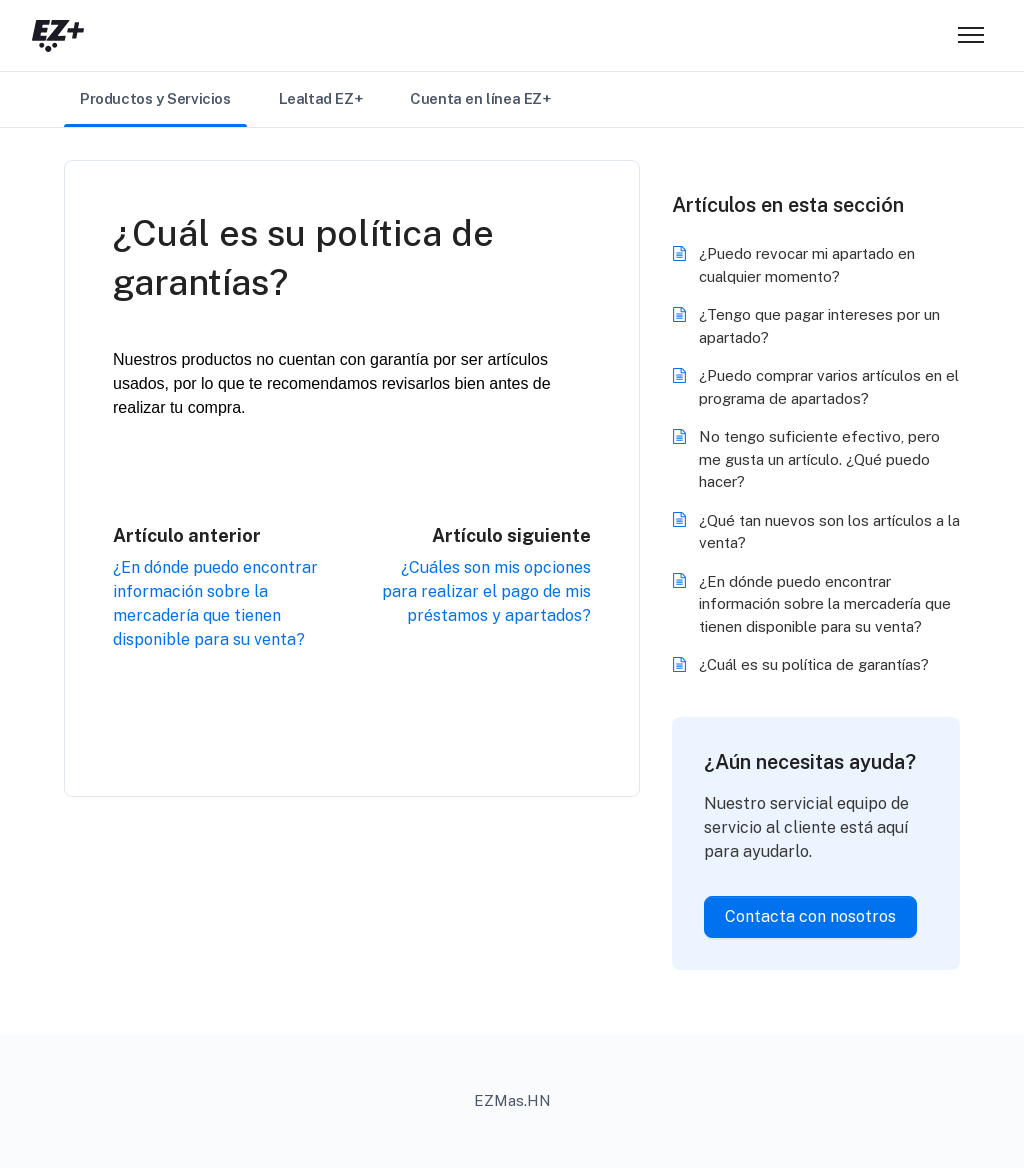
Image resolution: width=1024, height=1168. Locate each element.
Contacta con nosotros (810, 916)
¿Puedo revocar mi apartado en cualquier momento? (807, 265)
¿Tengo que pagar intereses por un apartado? (819, 326)
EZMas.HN (512, 1100)
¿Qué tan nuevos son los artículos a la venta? (829, 532)
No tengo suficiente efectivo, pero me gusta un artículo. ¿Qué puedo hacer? (819, 459)
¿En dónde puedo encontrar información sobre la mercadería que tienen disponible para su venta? (825, 604)
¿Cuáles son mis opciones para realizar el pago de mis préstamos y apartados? (486, 591)
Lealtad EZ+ (321, 98)
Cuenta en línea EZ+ (480, 98)
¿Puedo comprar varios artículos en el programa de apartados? (829, 387)
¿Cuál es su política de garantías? (814, 664)
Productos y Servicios (155, 98)
